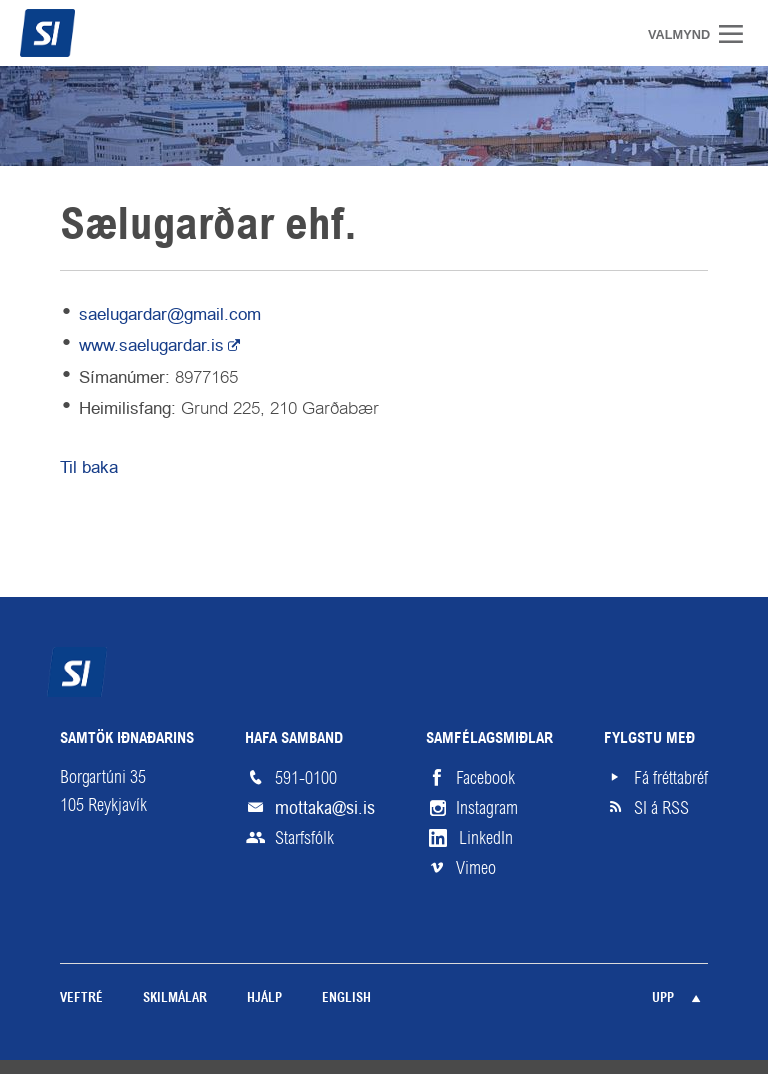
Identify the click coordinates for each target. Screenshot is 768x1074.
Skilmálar (175, 998)
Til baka (89, 467)
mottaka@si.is (325, 807)
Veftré (81, 998)
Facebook (485, 778)
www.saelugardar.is (151, 345)
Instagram (487, 808)
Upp (663, 998)
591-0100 (306, 778)
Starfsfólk (304, 838)
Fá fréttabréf (671, 778)
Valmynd (738, 34)
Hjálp (264, 998)
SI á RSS (661, 808)
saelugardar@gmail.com (170, 314)
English (346, 998)
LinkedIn (486, 838)
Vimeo (476, 868)
